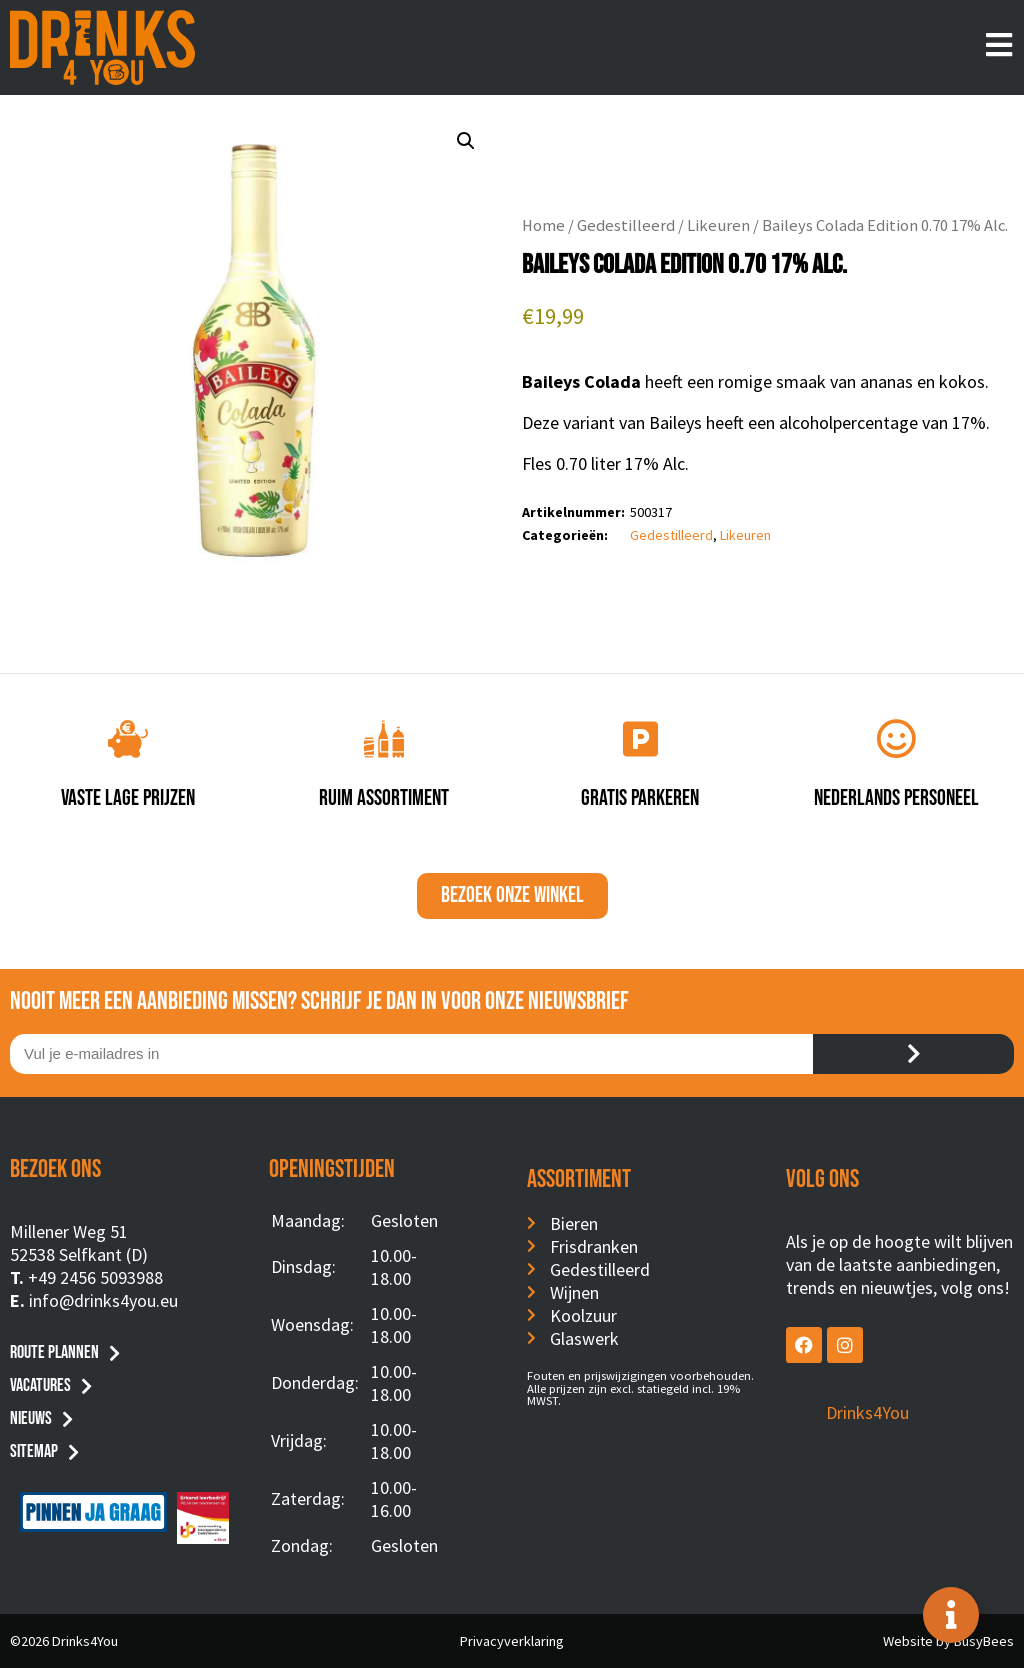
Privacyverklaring (512, 1641)
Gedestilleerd (626, 225)
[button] (466, 141)
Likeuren (718, 225)
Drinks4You (867, 1412)
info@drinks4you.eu (103, 1300)
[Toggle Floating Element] (951, 1615)
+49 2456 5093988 (95, 1277)
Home (543, 225)
